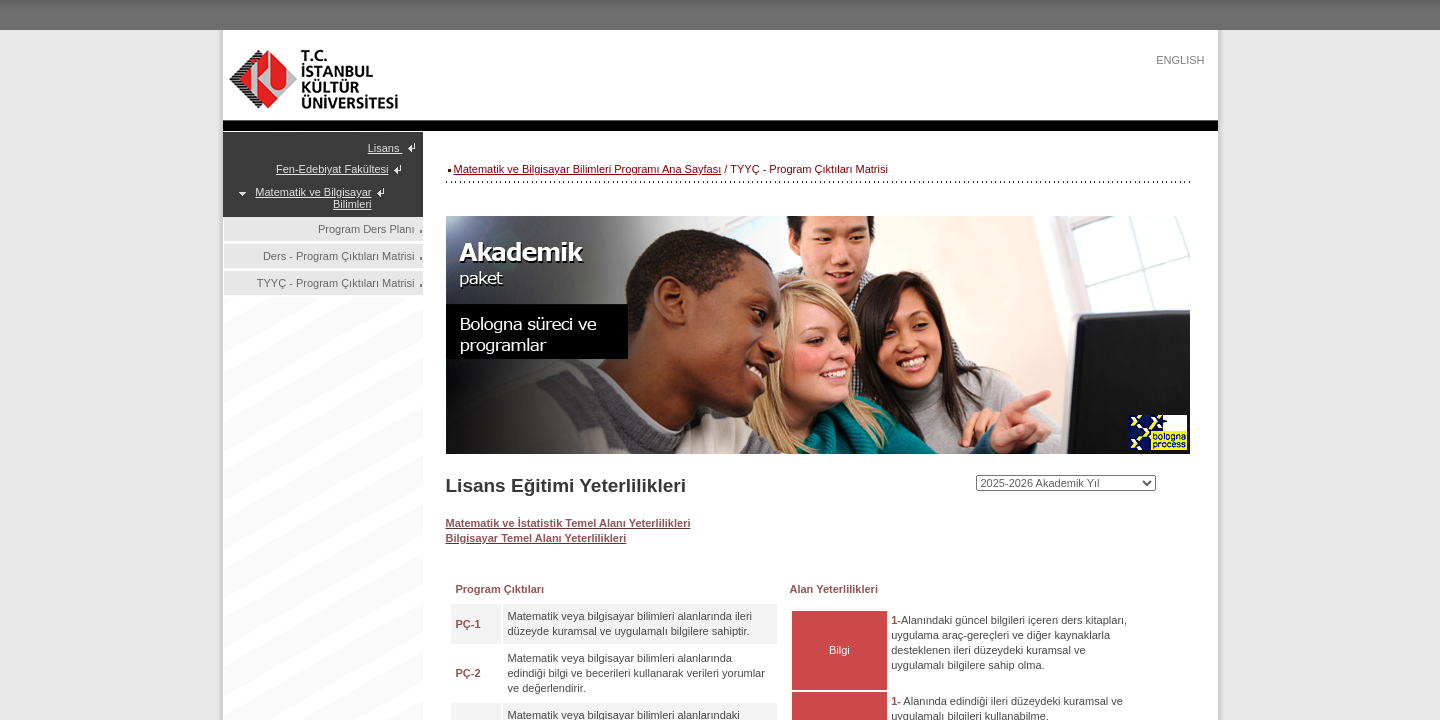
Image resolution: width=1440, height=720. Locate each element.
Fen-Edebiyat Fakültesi (332, 169)
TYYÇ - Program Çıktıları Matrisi (336, 283)
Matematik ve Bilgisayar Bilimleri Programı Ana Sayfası (588, 169)
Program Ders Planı (366, 229)
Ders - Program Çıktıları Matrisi (339, 256)
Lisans (385, 148)
